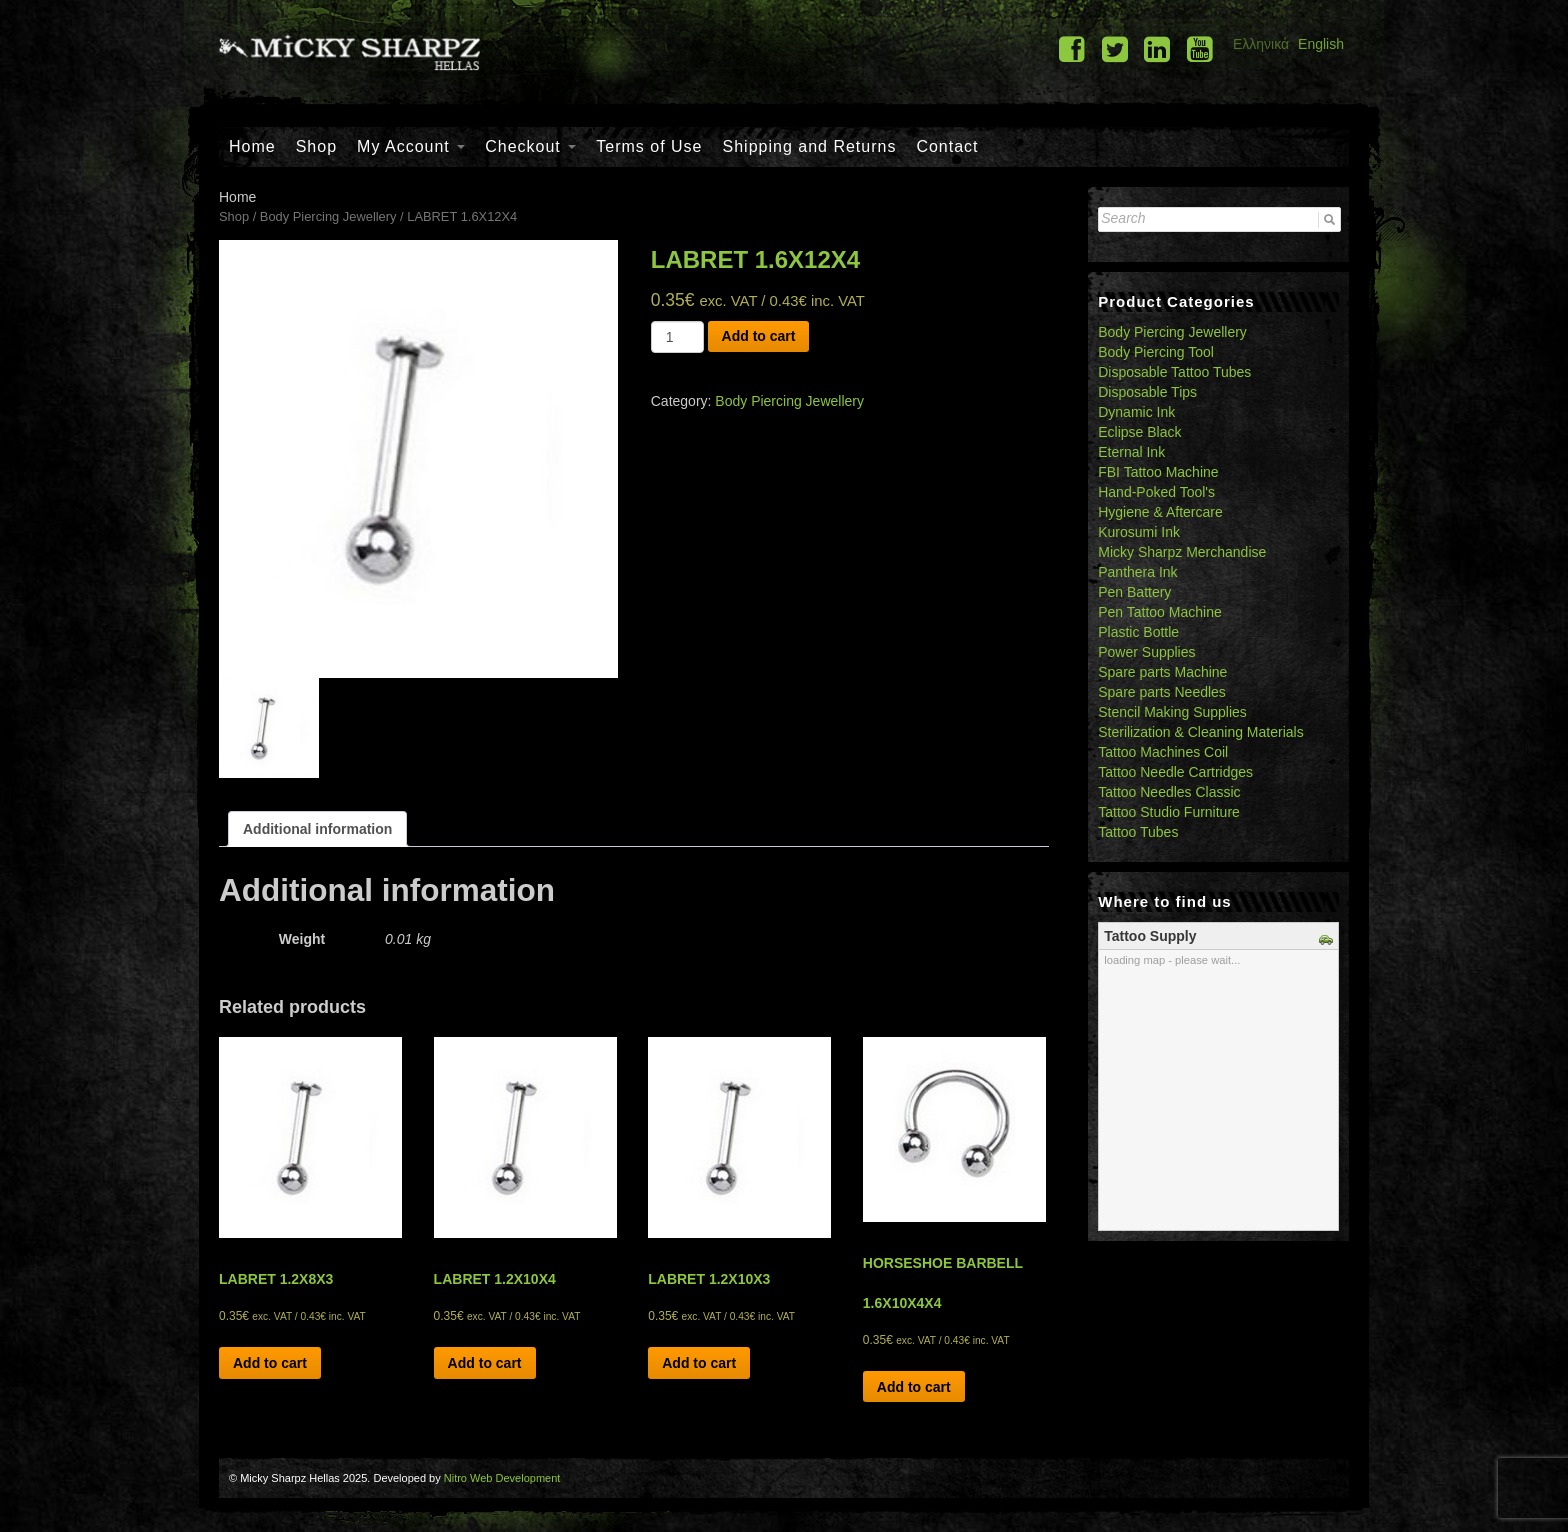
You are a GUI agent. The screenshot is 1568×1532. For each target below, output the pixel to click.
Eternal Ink (1131, 452)
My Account (411, 146)
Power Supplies (1146, 652)
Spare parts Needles (1162, 692)
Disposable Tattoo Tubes (1174, 372)
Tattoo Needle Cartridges (1175, 772)
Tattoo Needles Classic (1169, 792)
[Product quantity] (677, 337)
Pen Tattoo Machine (1160, 612)
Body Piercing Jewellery (328, 216)
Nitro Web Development (502, 1478)
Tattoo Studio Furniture (1169, 812)
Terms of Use (649, 146)
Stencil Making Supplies (1172, 712)
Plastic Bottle (1138, 632)
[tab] (317, 829)
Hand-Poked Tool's (1156, 492)
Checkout (530, 146)
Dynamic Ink (1136, 412)
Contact (947, 146)
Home (252, 146)
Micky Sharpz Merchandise (1182, 552)
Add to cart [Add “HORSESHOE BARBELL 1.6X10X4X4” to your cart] (914, 1387)
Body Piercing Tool (1156, 352)
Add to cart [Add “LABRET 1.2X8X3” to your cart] (270, 1363)
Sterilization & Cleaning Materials (1200, 732)
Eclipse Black (1139, 432)
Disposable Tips (1147, 392)
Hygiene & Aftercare (1160, 512)
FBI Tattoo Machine (1158, 472)
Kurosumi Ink (1139, 532)
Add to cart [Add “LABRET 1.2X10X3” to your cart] (699, 1363)
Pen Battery (1134, 592)
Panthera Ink (1137, 572)
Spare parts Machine (1162, 672)
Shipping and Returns (810, 146)
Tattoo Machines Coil (1163, 752)
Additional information (317, 829)
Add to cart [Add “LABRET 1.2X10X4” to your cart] (485, 1363)
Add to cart (759, 336)
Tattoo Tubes (1138, 832)
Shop (316, 146)
